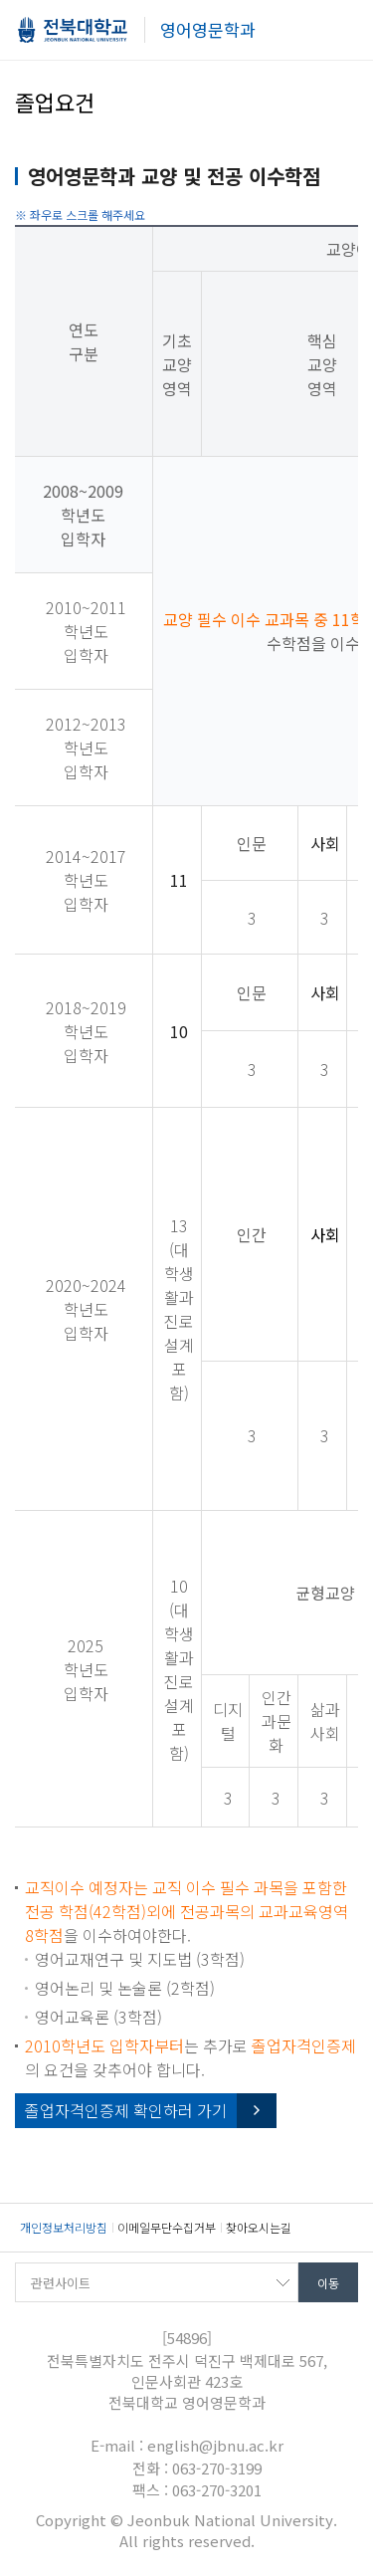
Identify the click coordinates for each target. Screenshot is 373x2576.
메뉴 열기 (343, 32)
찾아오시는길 (258, 2227)
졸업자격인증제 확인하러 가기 (126, 2110)
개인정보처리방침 (63, 2227)
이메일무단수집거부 (166, 2227)
